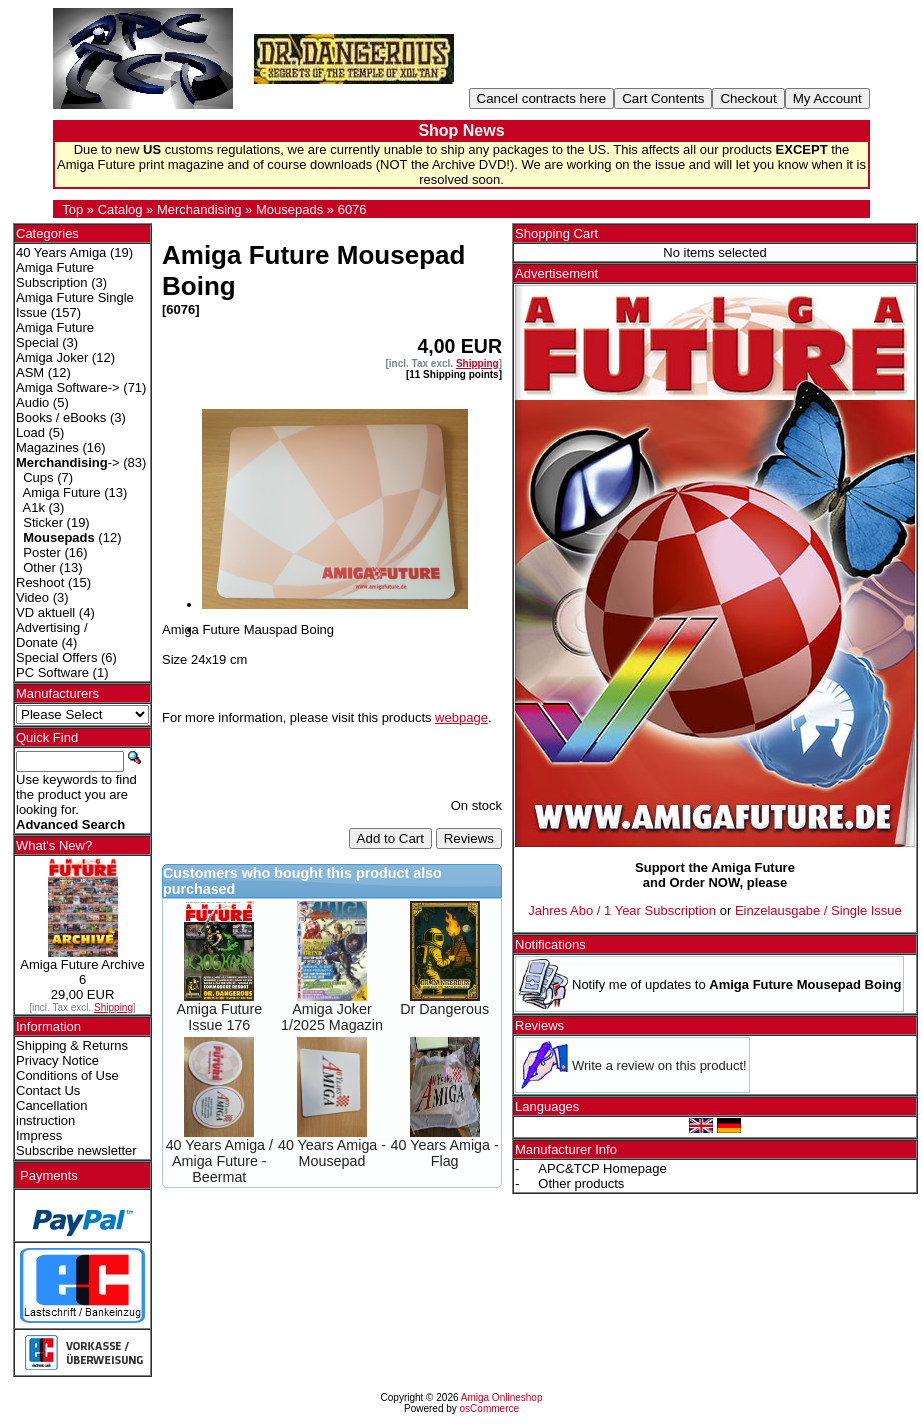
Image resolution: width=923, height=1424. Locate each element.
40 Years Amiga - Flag (445, 1153)
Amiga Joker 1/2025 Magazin (332, 1017)
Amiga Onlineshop (502, 1397)
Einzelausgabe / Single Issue (818, 910)
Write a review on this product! (659, 1065)
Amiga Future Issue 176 (219, 1017)
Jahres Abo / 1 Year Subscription (622, 910)
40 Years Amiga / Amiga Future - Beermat (219, 1161)
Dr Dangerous (444, 1009)
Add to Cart (390, 838)
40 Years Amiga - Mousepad (332, 1153)
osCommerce (489, 1408)
